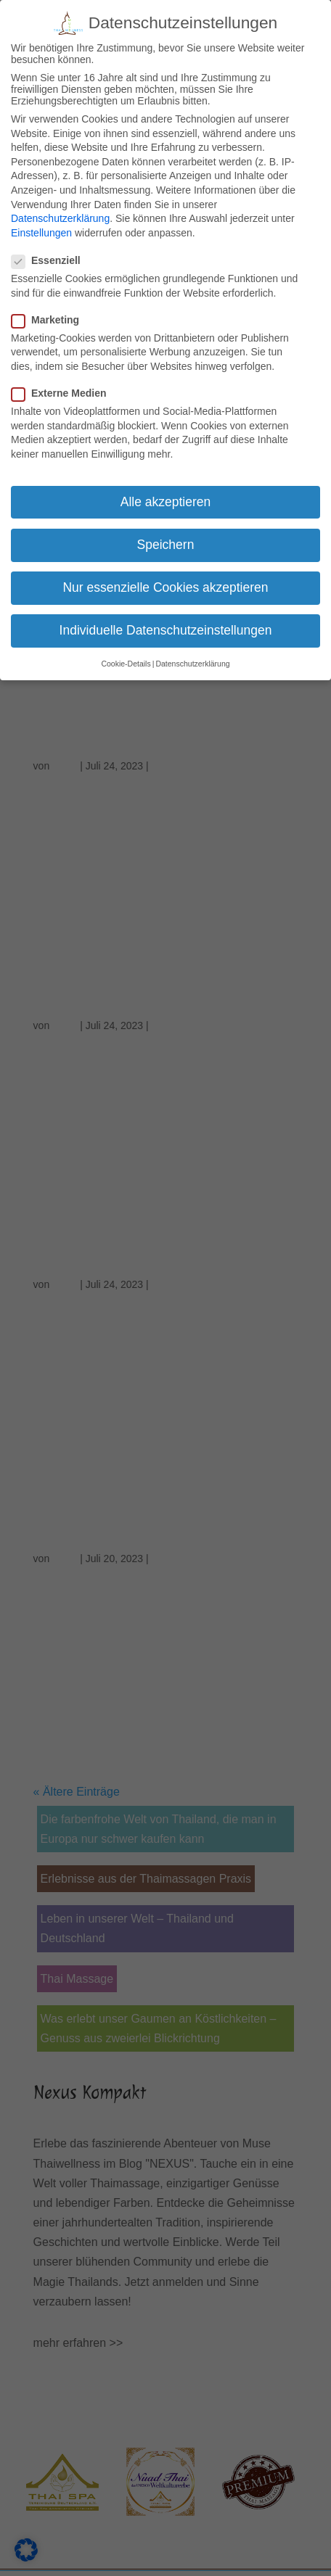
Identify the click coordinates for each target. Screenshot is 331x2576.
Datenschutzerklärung (60, 218)
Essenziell (52, 260)
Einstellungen (41, 233)
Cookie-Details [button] (125, 663)
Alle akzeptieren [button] (165, 502)
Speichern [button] (166, 544)
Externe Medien (64, 393)
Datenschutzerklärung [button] (192, 663)
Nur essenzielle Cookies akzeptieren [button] (165, 587)
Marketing (51, 320)
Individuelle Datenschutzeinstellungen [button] (166, 630)
